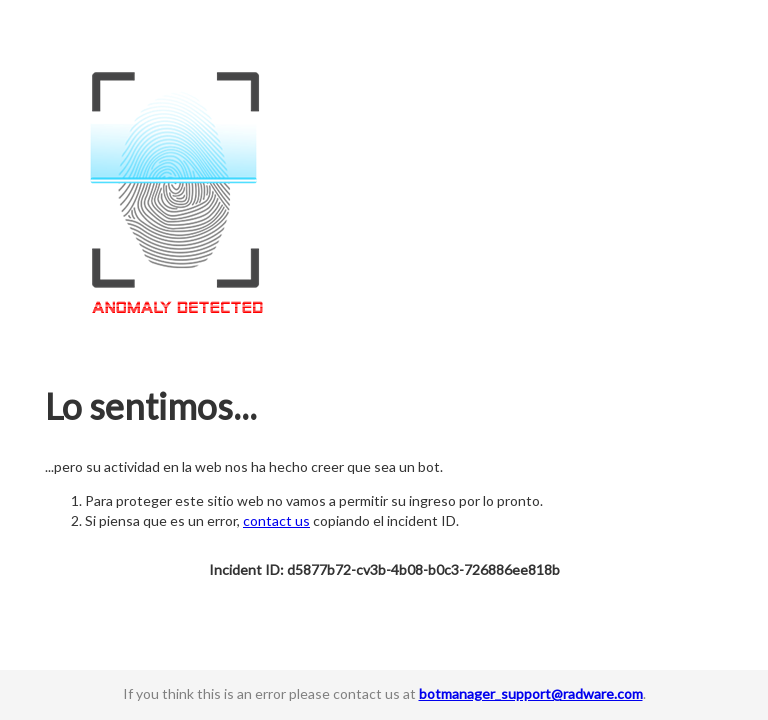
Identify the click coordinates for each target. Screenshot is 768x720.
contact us (276, 520)
